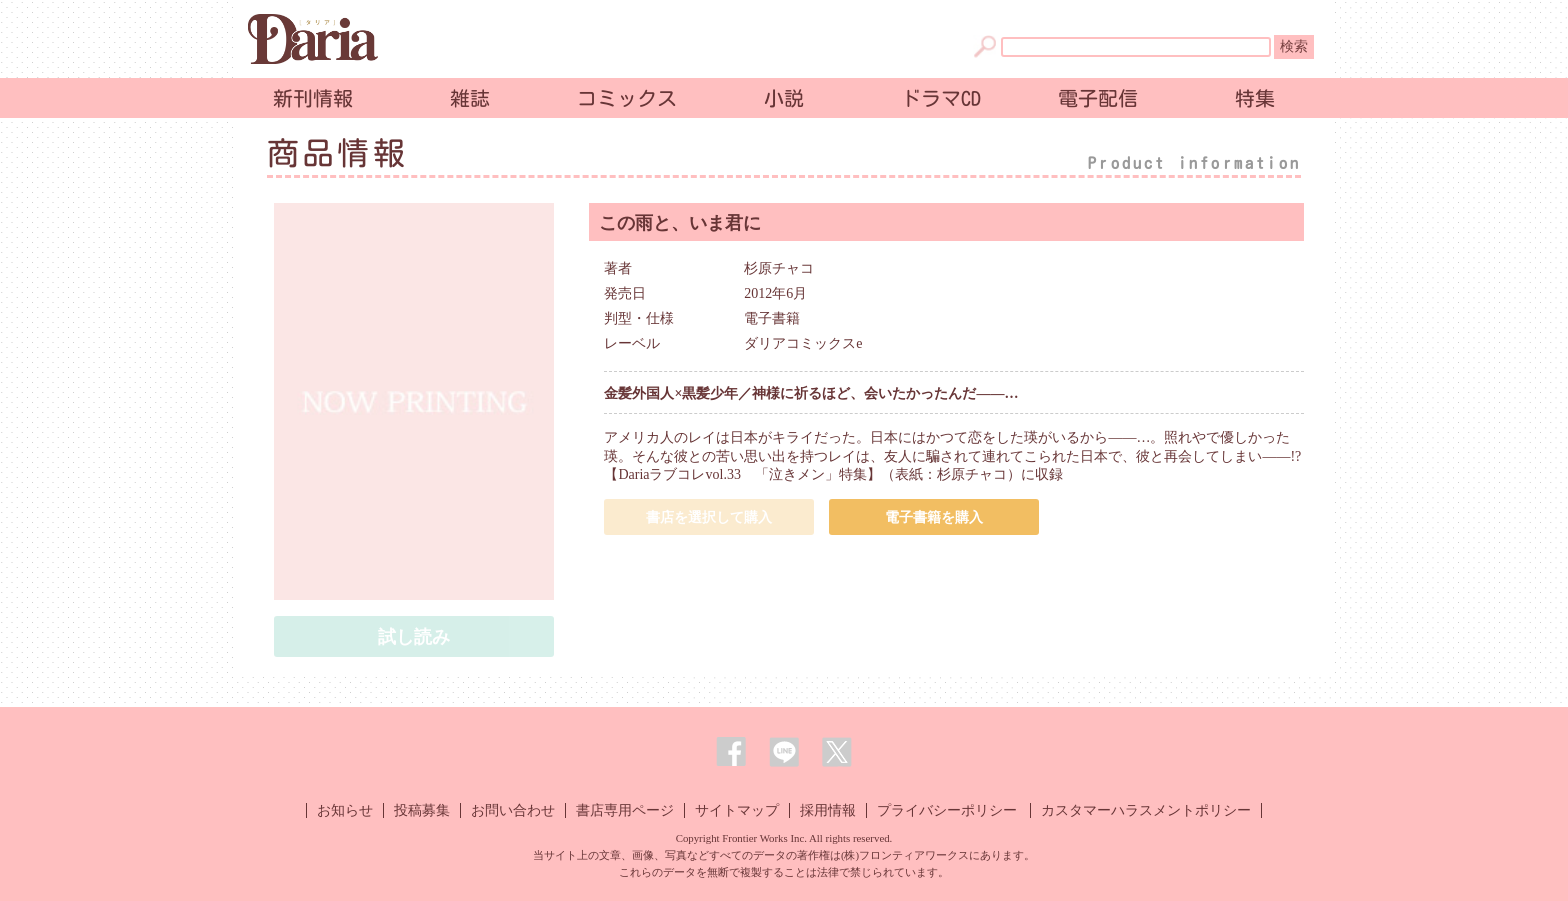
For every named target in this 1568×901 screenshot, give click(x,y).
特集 (1255, 98)
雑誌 (470, 98)
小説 (784, 98)
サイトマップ (737, 810)
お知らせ (345, 810)
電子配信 (1098, 98)
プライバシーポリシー (947, 810)
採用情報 (828, 810)
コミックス (627, 98)
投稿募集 (422, 810)
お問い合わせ (513, 810)
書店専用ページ (625, 810)
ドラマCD (941, 98)
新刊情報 (313, 98)
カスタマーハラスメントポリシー (1146, 810)
